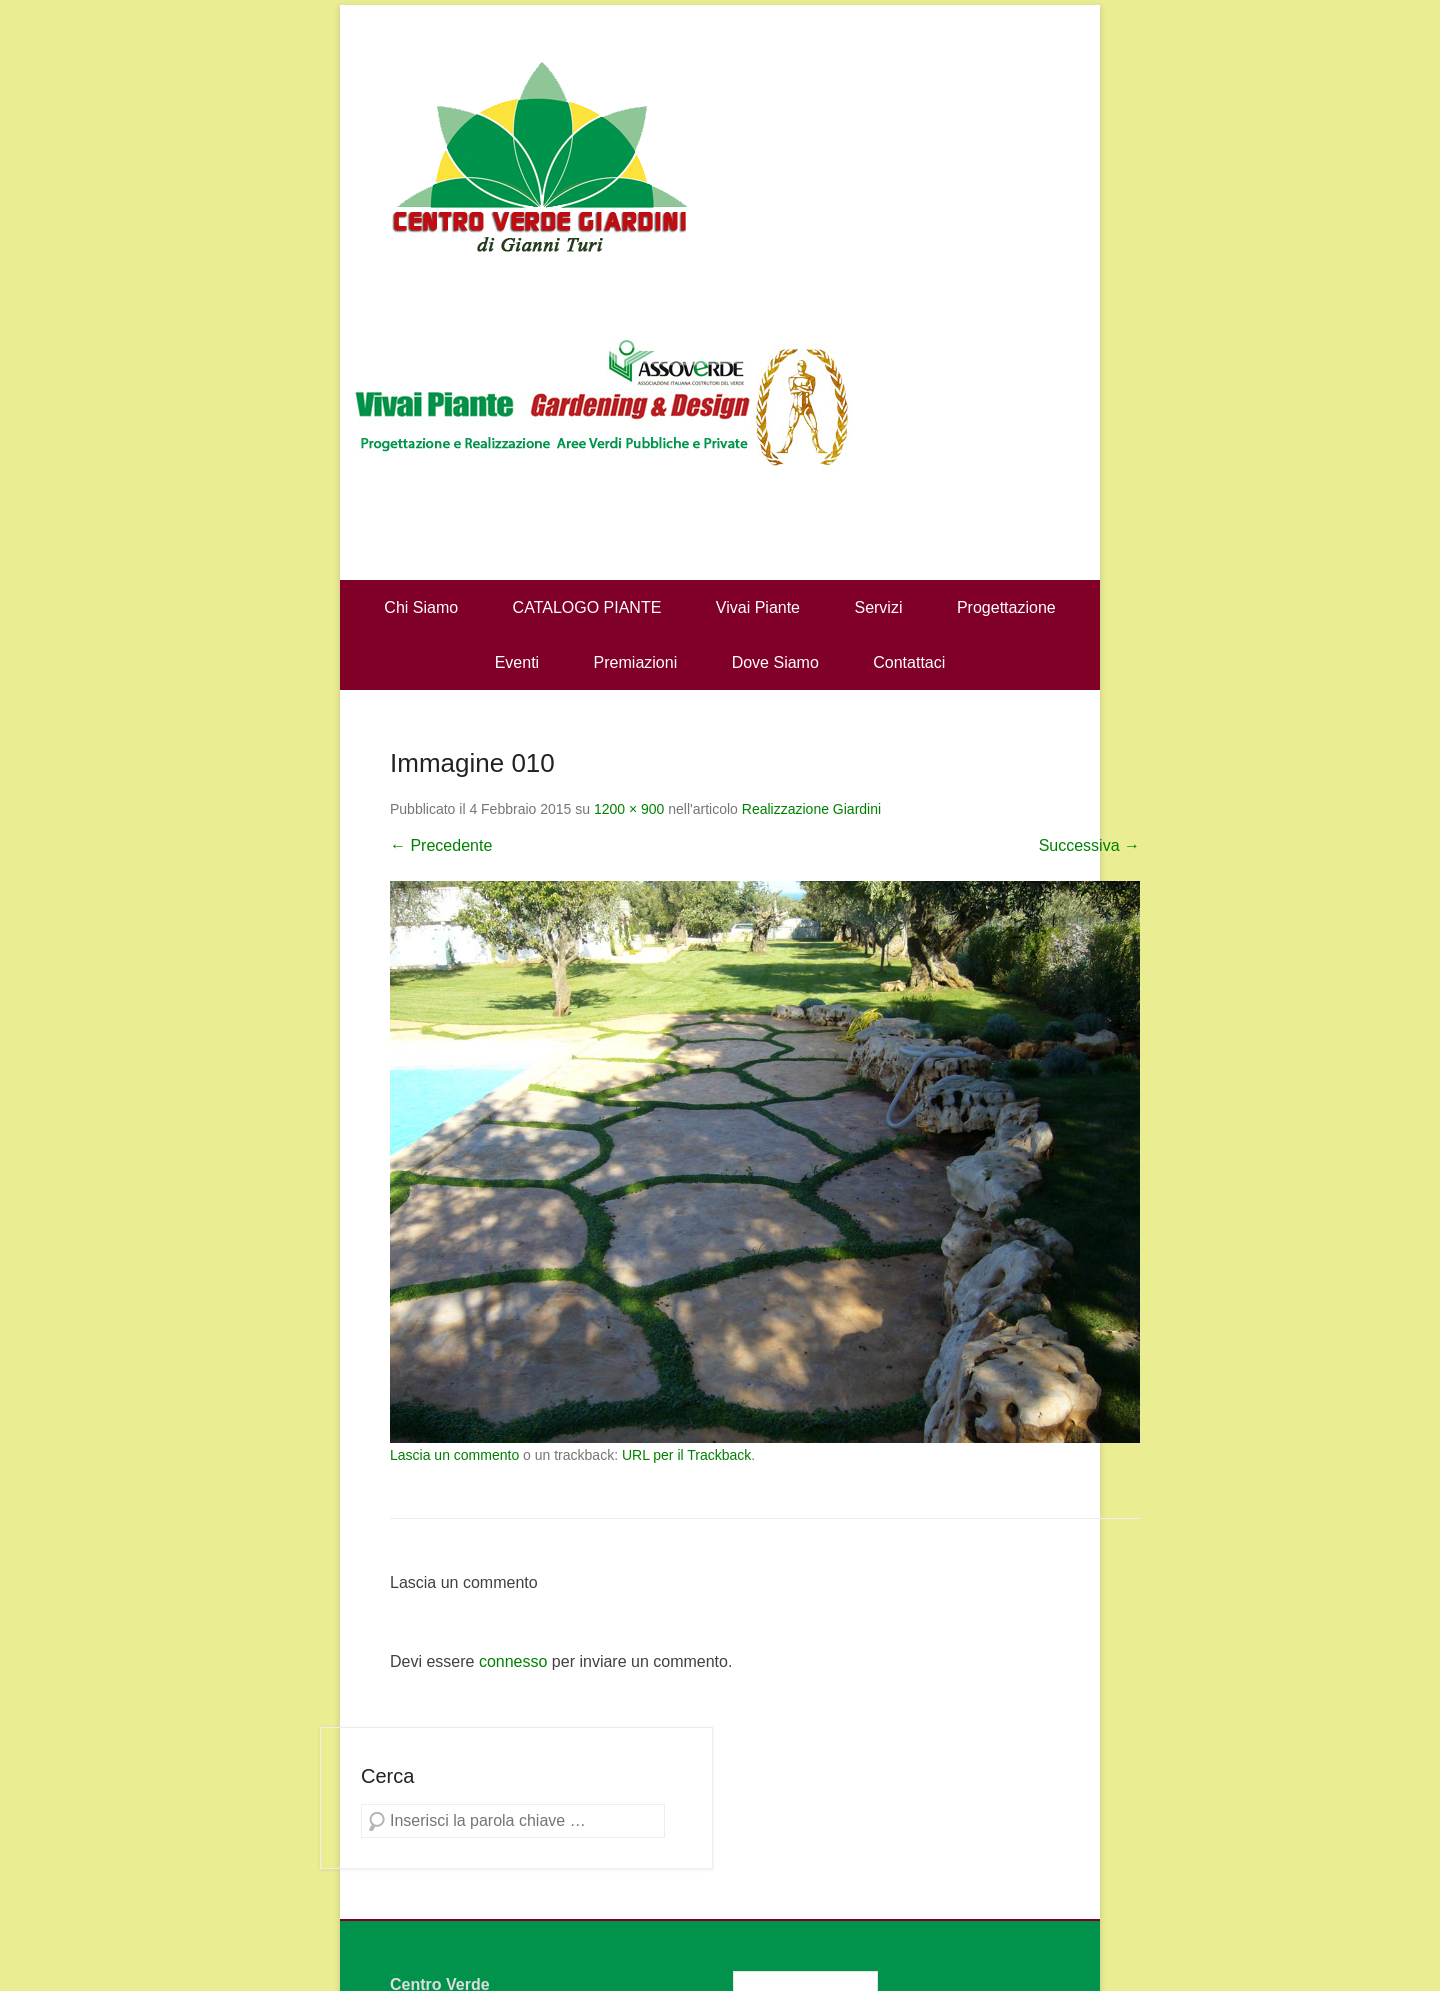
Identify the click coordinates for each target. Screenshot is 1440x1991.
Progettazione (1006, 607)
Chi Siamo (421, 607)
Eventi (517, 662)
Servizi (878, 607)
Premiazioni (636, 662)
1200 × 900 (629, 809)
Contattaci (909, 662)
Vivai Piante (758, 607)
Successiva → (1089, 845)
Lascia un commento (454, 1455)
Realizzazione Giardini (811, 809)
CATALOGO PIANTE (587, 607)
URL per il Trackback (686, 1455)
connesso (513, 1661)
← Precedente (441, 845)
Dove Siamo (775, 662)
